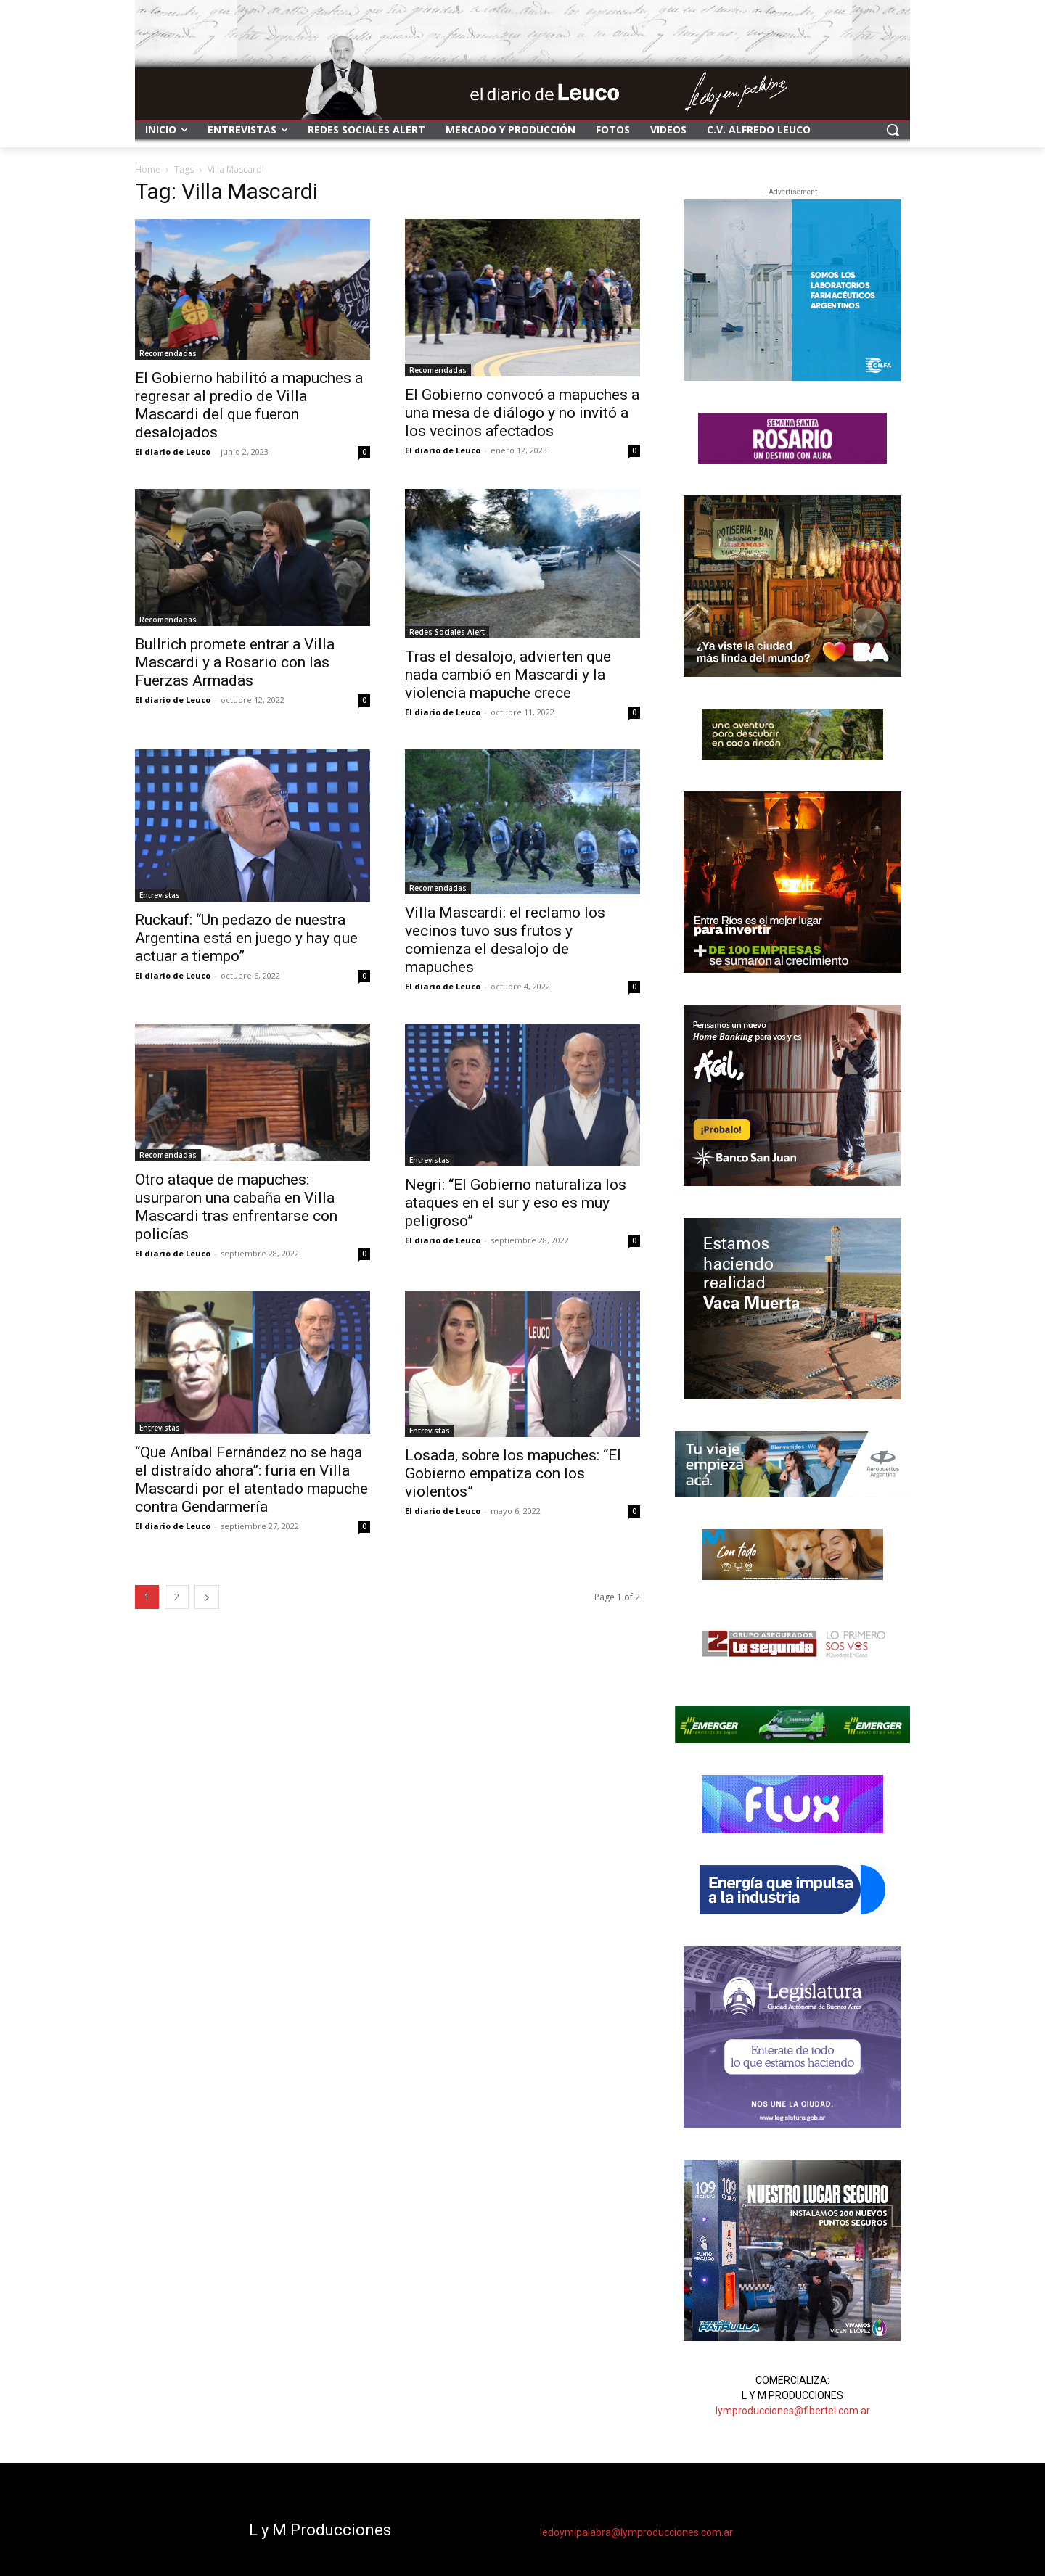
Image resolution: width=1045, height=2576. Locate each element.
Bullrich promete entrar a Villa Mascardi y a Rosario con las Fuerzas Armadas (235, 662)
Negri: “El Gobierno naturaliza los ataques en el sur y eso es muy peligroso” (515, 1203)
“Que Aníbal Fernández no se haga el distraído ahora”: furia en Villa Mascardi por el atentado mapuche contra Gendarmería (251, 1479)
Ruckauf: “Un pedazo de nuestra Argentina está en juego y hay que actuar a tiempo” (246, 938)
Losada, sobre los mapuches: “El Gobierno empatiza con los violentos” (513, 1473)
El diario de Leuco (172, 451)
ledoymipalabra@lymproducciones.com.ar (636, 2532)
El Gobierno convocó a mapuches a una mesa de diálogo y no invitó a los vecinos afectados (522, 413)
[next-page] (206, 1597)
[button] (892, 129)
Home (147, 169)
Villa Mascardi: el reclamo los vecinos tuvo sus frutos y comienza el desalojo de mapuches (505, 940)
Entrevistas (159, 895)
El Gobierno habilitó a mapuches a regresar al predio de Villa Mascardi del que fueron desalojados (249, 405)
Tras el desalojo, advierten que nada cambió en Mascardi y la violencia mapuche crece (508, 674)
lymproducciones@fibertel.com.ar (793, 2410)
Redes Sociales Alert (447, 632)
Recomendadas (168, 353)
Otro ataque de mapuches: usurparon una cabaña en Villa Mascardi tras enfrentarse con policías (236, 1207)
